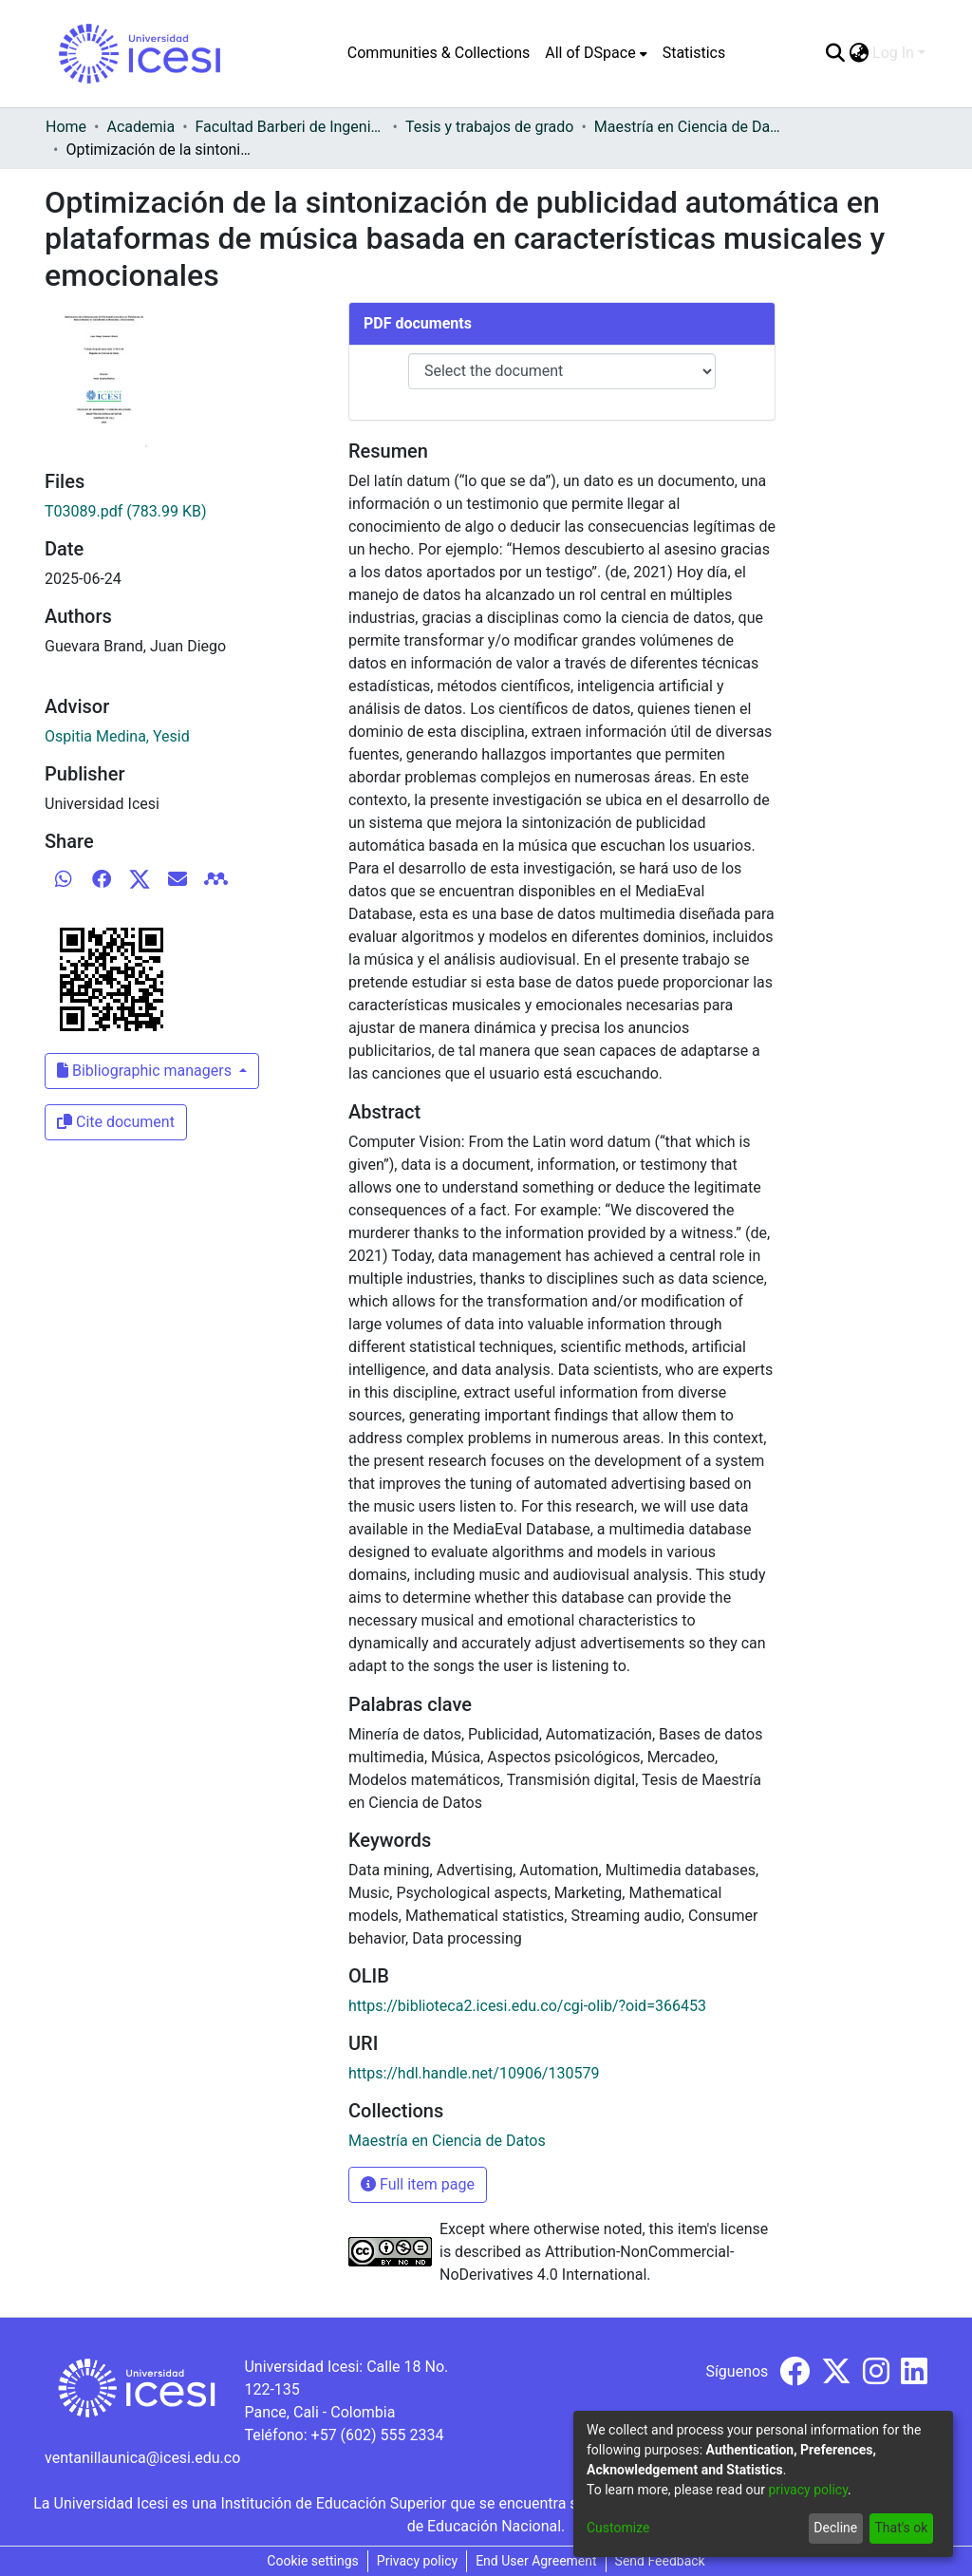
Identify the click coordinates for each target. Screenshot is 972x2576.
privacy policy (808, 2489)
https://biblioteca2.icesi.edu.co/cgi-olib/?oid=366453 (527, 2006)
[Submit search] (835, 53)
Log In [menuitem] (893, 53)
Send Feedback (660, 2560)
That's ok (900, 2527)
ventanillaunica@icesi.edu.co (142, 2458)
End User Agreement (536, 2560)
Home (66, 127)
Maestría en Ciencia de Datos (689, 127)
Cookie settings (313, 2560)
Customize (618, 2527)
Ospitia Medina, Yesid (117, 736)
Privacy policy (417, 2560)
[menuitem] (595, 53)
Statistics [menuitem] (694, 53)
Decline (835, 2527)
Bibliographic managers (146, 1071)
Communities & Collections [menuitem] (438, 53)
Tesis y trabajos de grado (489, 127)
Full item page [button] (418, 2184)
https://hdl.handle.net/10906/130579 (473, 2073)
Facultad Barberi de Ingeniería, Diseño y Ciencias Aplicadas (290, 127)
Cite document (116, 1122)
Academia (140, 127)
